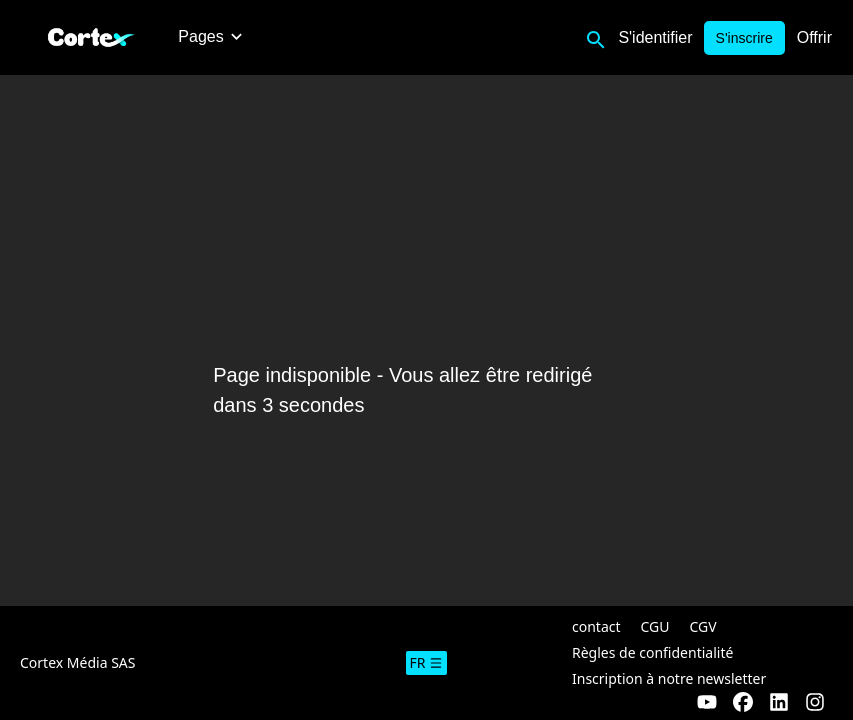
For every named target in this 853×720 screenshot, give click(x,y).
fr (427, 662)
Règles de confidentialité (652, 652)
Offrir (814, 37)
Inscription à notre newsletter (669, 678)
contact (596, 626)
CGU (655, 626)
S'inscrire (744, 38)
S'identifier (655, 37)
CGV (703, 626)
